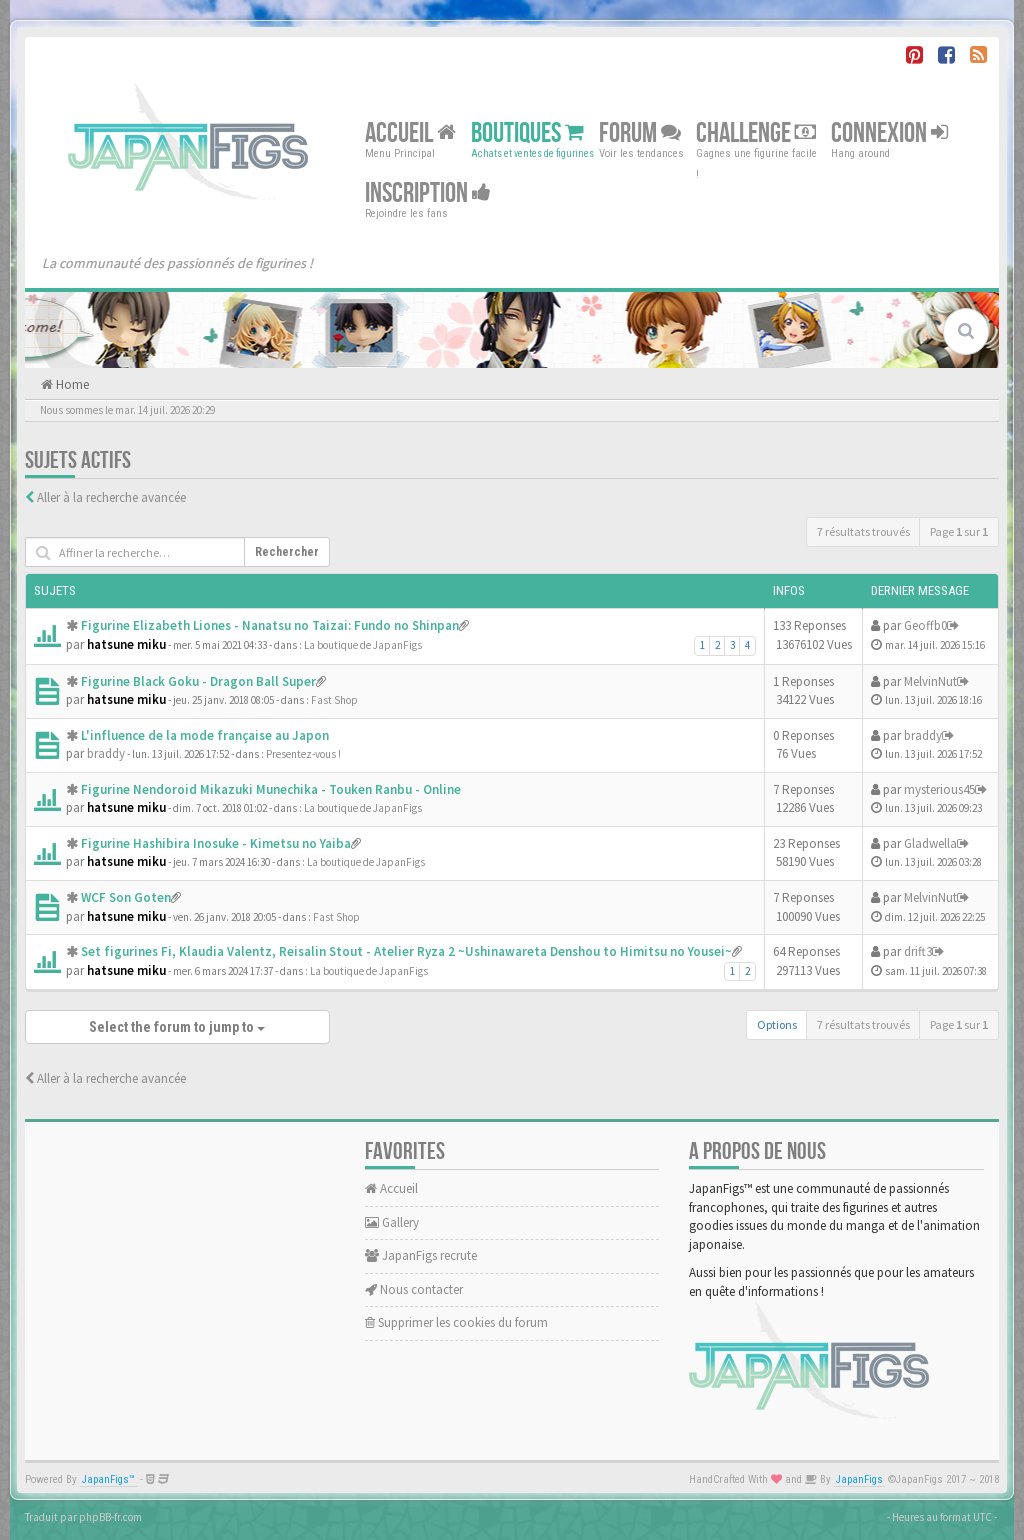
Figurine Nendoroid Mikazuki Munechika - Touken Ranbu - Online (271, 789)
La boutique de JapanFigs (363, 645)
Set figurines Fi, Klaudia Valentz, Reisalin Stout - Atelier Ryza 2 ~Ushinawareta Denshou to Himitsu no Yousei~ (406, 951)
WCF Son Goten (126, 897)
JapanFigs (859, 1479)
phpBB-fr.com (110, 1517)
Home (71, 384)
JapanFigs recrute (421, 1255)
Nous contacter (414, 1289)
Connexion (889, 133)
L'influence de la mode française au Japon (205, 735)
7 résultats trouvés (863, 531)
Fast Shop (334, 700)
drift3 (918, 951)
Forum (640, 133)
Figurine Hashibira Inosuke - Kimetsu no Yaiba (216, 843)
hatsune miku (126, 644)
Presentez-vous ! (303, 754)
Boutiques (527, 133)
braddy (106, 753)
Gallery (392, 1222)
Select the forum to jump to (177, 1027)
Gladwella (930, 843)
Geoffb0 (925, 625)
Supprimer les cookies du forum (456, 1322)
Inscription (428, 193)
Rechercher (287, 552)
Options (777, 1024)
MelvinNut (930, 681)
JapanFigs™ (108, 1479)
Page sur (959, 531)
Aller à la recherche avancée (111, 497)
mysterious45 (939, 789)
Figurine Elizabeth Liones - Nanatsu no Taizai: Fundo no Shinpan (270, 625)
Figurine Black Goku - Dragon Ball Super (198, 681)
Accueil (410, 133)
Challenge (756, 133)
